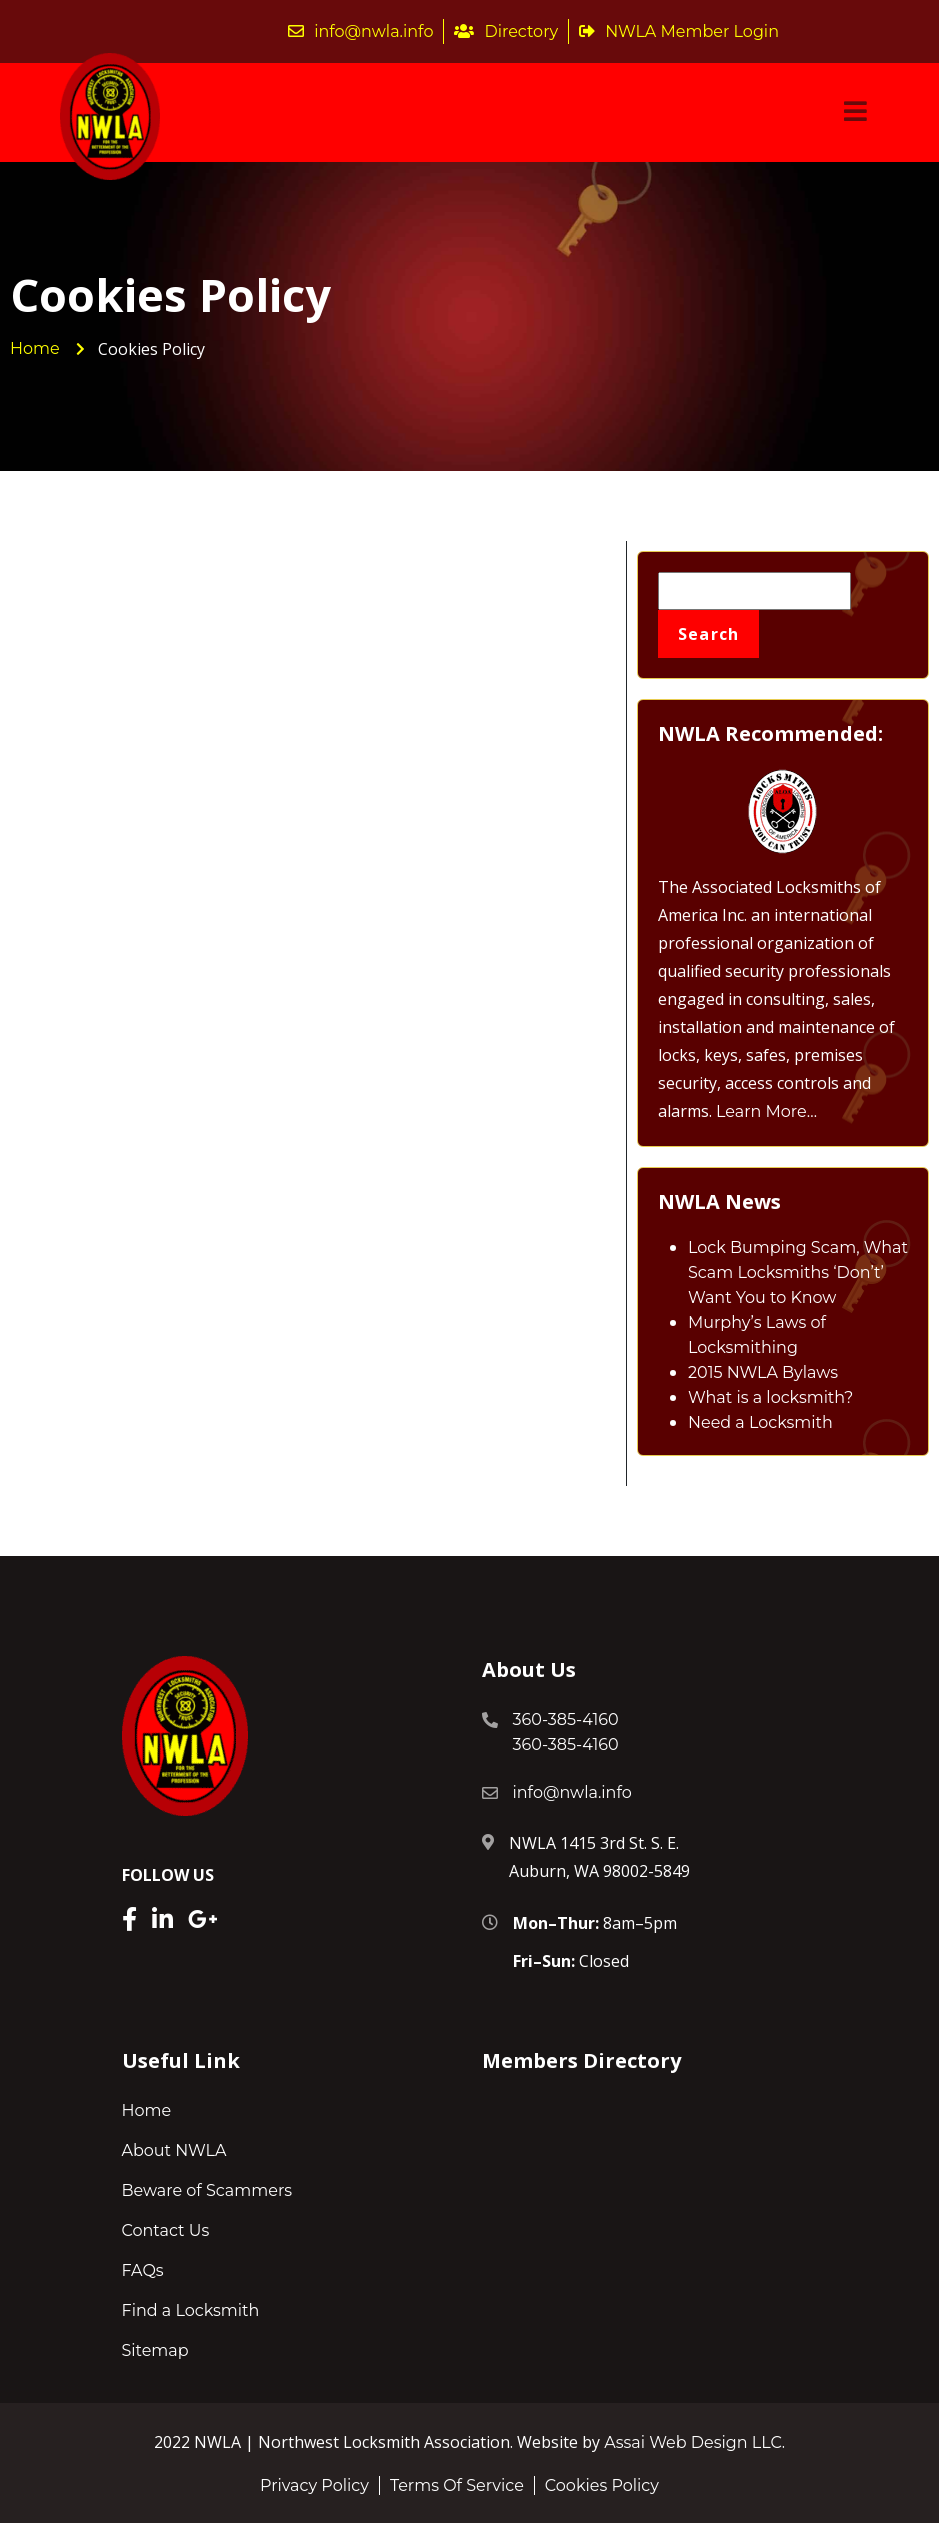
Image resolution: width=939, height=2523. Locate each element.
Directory (506, 31)
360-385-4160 (566, 1719)
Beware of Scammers (207, 2190)
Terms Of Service (457, 2485)
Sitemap (155, 2350)
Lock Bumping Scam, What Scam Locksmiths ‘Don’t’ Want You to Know (798, 1272)
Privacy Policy (314, 2485)
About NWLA (174, 2150)
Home (147, 2110)
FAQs (143, 2270)
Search (709, 634)
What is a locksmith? (770, 1397)
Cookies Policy (602, 2485)
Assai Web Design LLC (692, 2442)
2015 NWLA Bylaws (763, 1372)
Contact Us (166, 2230)
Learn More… (766, 1111)
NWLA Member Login (679, 31)
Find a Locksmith (191, 2310)
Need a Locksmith (760, 1422)
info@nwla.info (360, 31)
